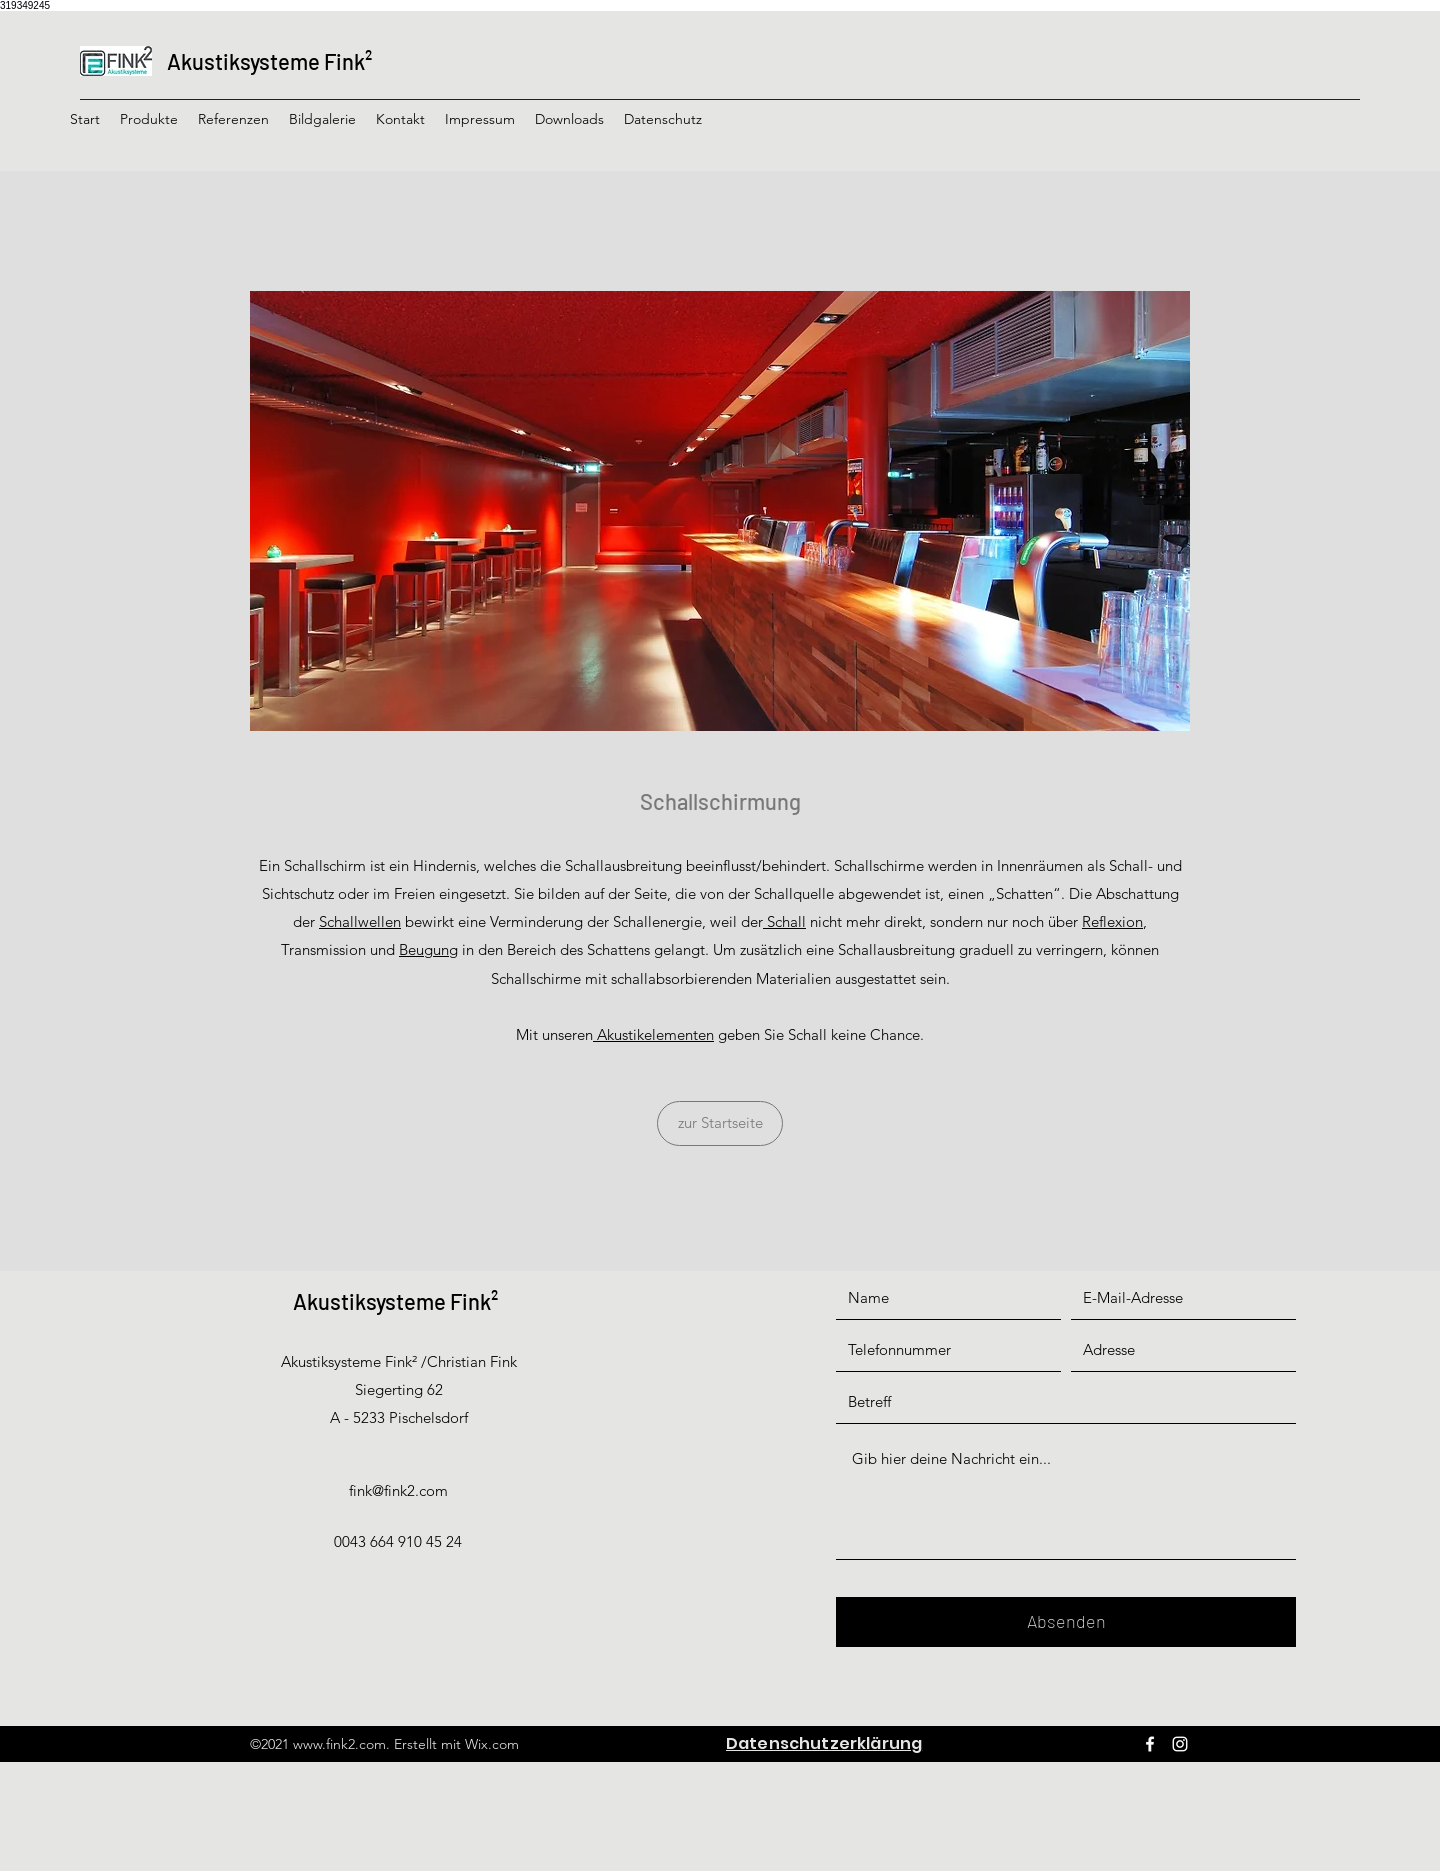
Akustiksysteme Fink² (269, 61)
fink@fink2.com (398, 1490)
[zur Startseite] (720, 1123)
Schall (784, 921)
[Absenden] (1066, 1622)
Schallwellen (360, 921)
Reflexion (1112, 921)
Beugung (428, 949)
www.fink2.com (339, 1744)
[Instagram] (1180, 1744)
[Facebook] (1150, 1744)
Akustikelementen (653, 1034)
